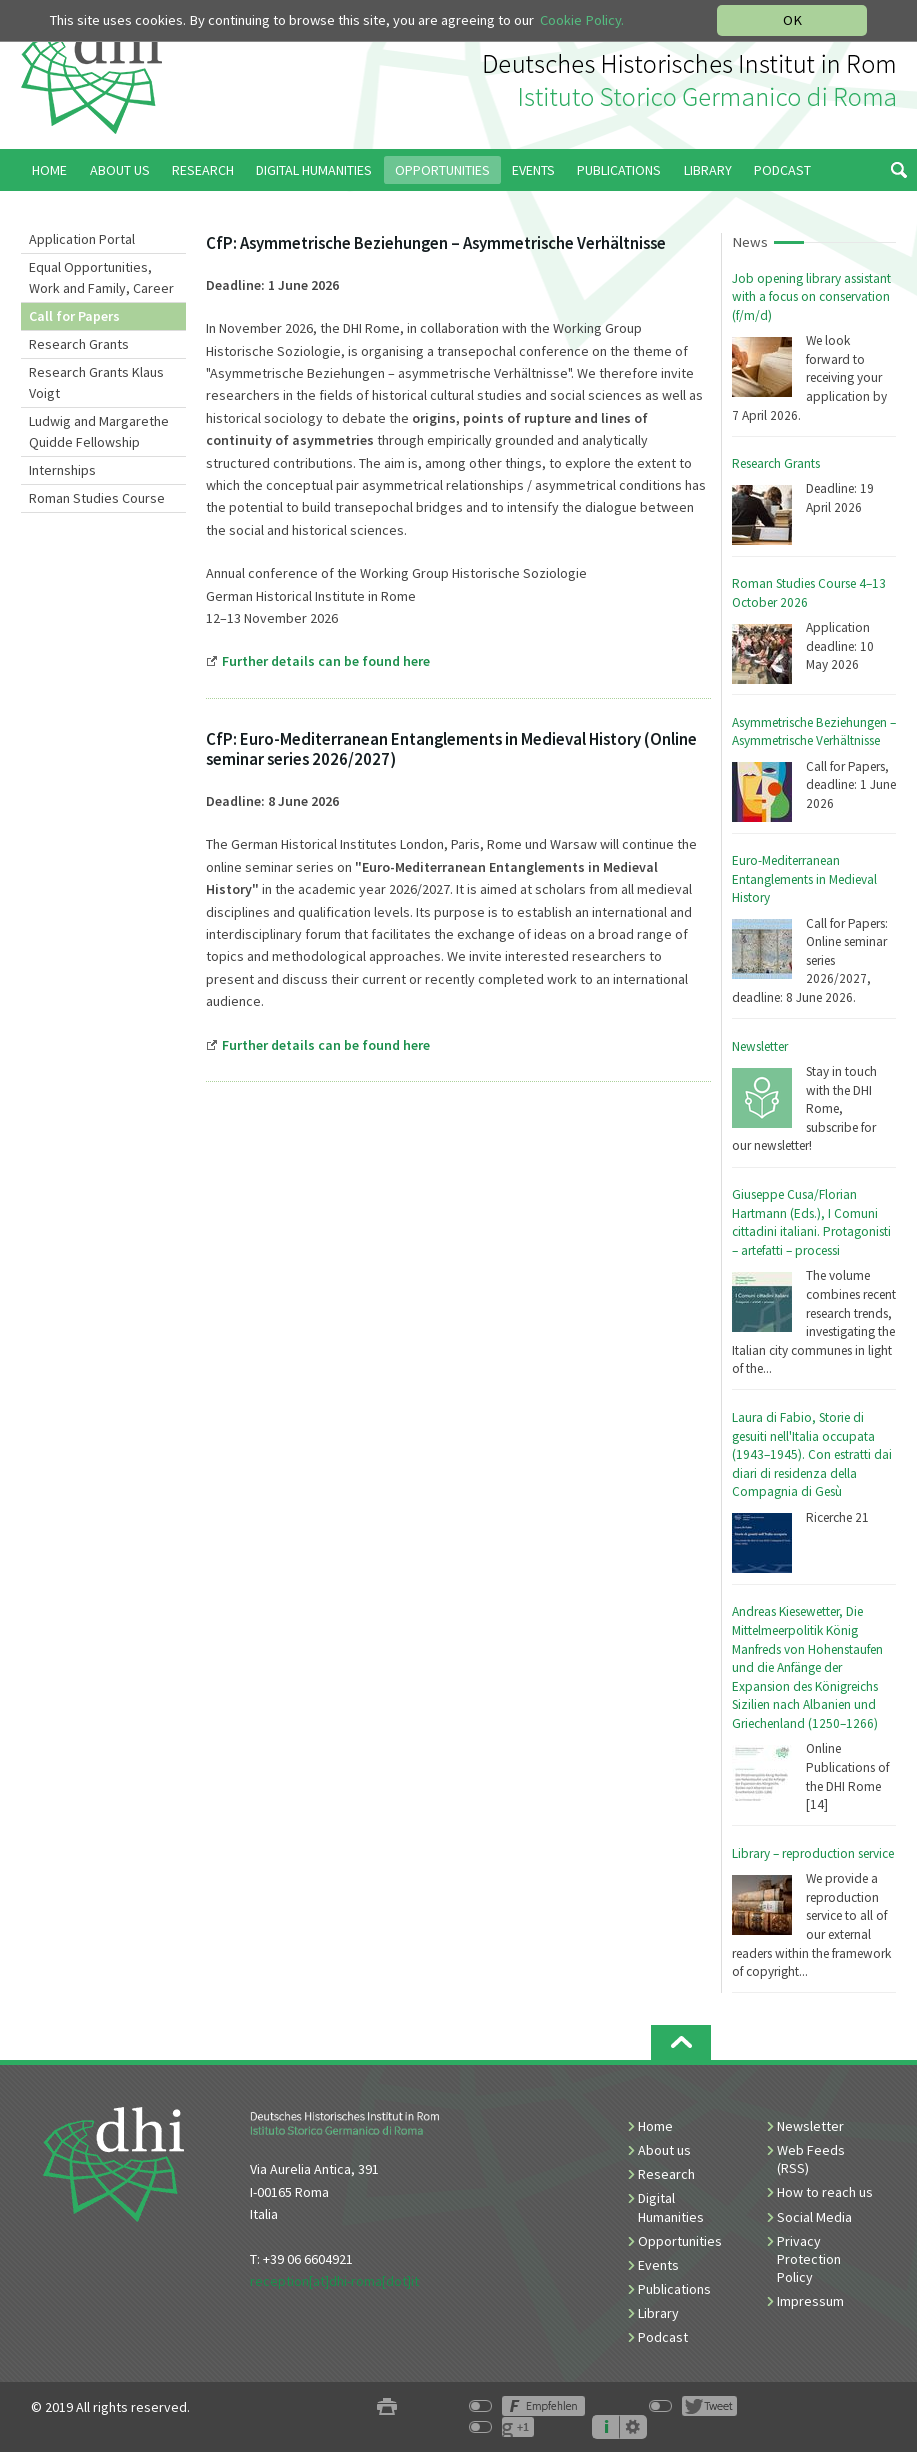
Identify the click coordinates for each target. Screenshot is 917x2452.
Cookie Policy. (582, 20)
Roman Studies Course (97, 498)
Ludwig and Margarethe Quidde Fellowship (99, 431)
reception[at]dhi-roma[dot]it (334, 2281)
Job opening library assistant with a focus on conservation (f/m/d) (811, 297)
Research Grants (79, 344)
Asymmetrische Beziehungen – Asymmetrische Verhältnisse (814, 732)
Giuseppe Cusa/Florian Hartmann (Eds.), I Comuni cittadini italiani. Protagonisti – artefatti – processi (811, 1222)
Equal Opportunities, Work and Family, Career (101, 277)
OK (792, 20)
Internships (62, 470)
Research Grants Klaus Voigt (96, 382)
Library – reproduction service (813, 1853)
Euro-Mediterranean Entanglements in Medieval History (804, 879)
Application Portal (82, 239)
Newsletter (760, 1046)
